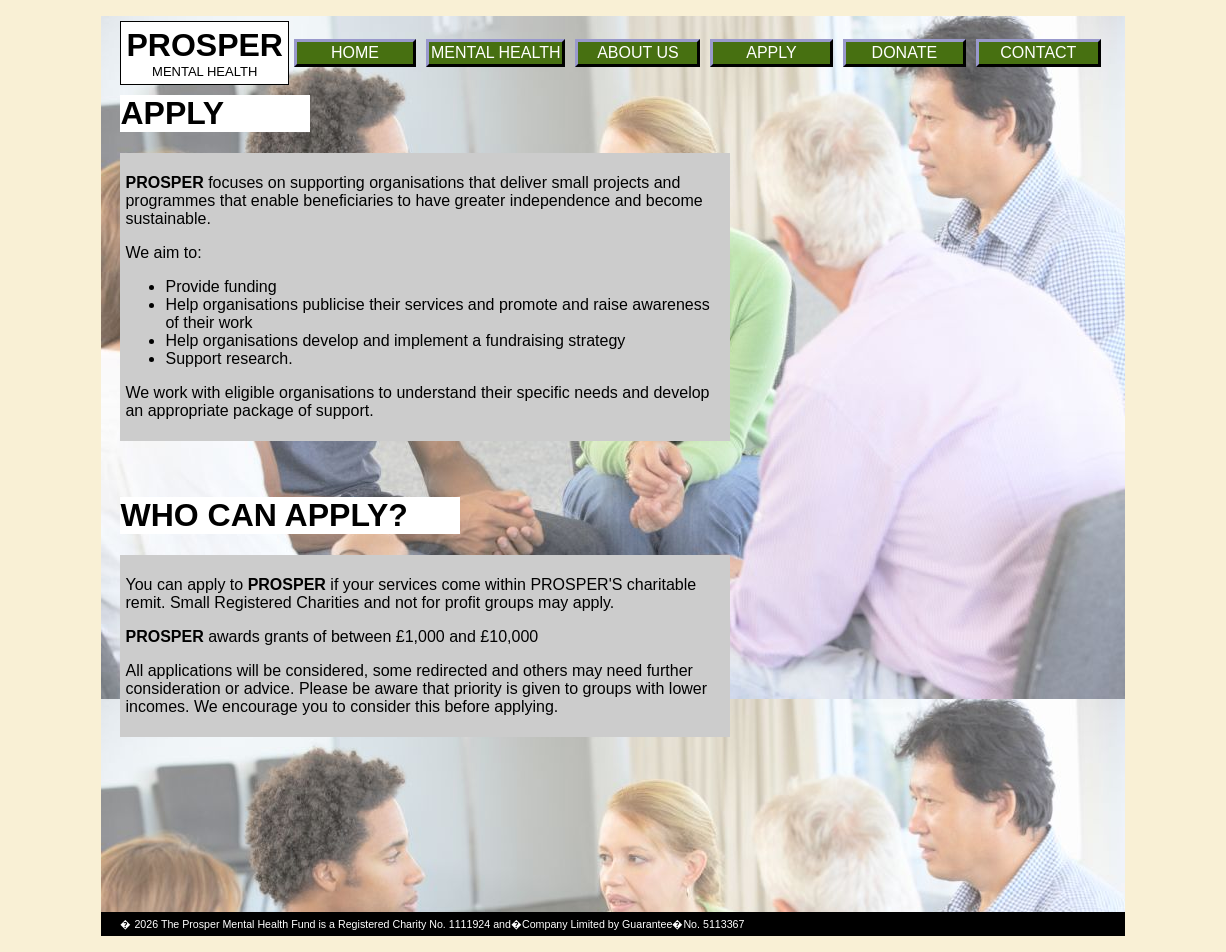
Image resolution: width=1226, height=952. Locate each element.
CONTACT (1038, 52)
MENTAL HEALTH (496, 52)
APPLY (771, 52)
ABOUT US (638, 52)
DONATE (904, 52)
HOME (355, 52)
